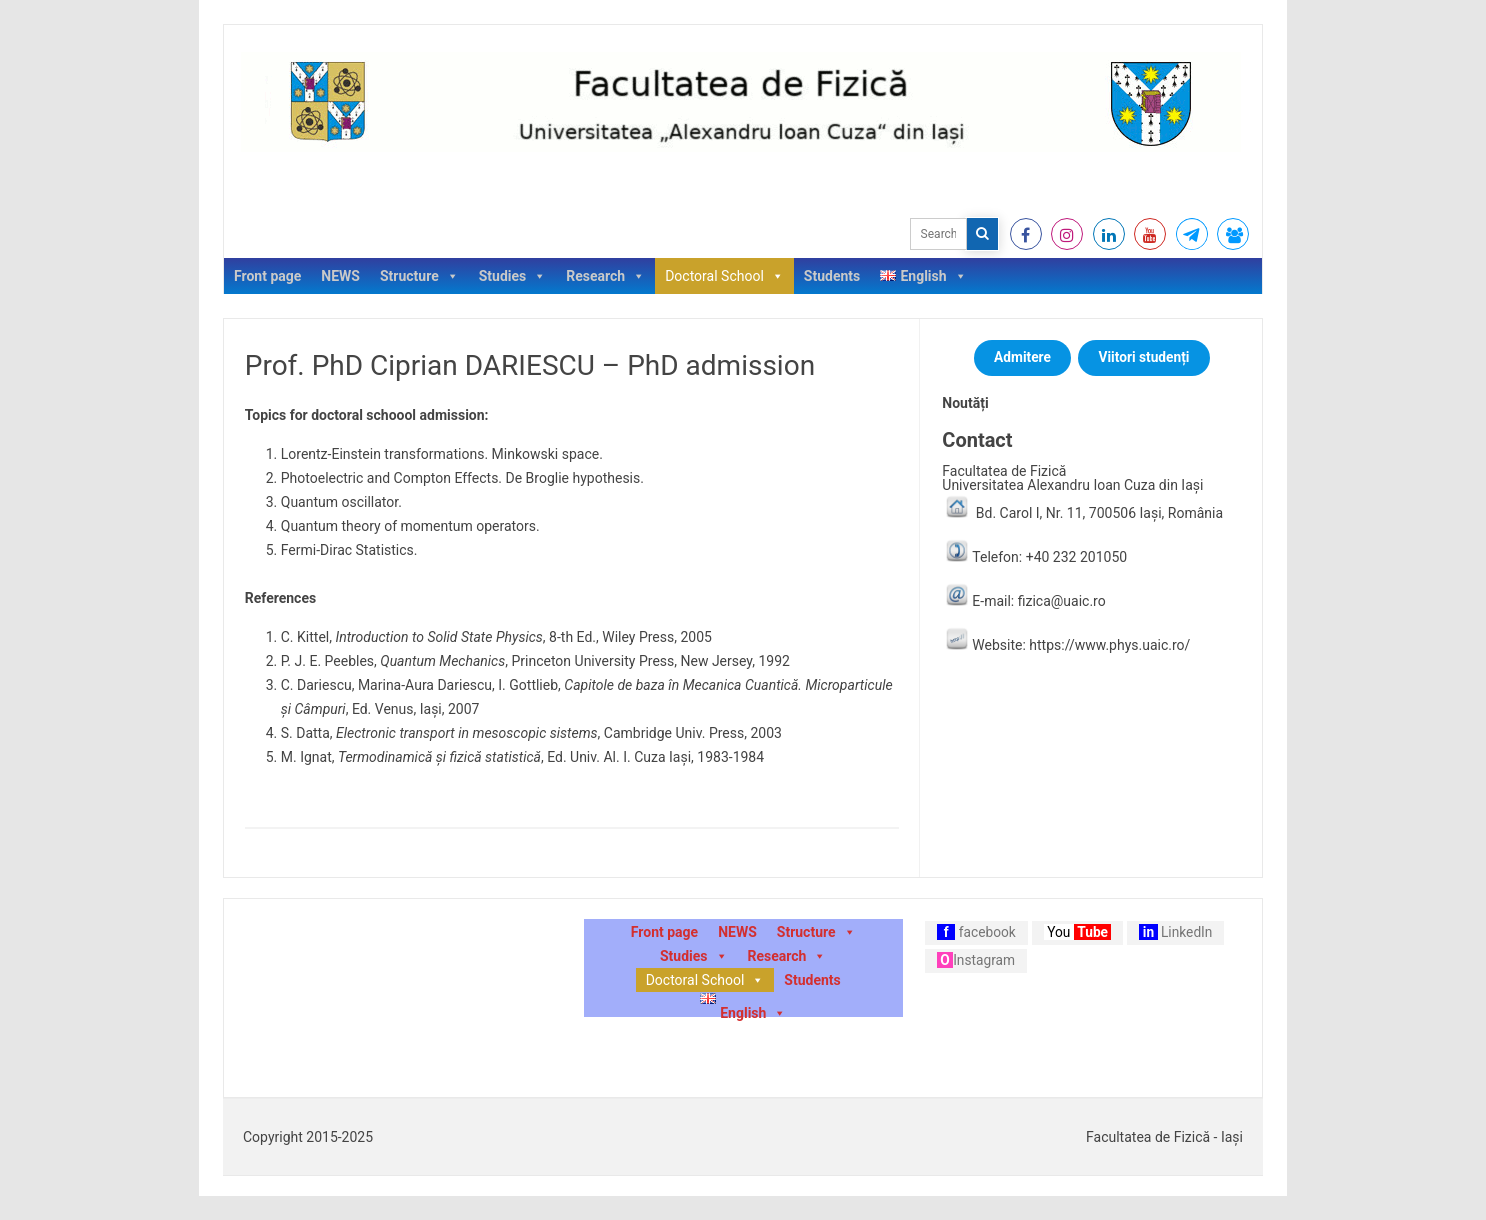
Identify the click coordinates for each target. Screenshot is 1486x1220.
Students (832, 276)
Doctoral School (724, 276)
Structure (419, 276)
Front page (267, 276)
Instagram (976, 960)
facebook (976, 932)
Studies (513, 276)
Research (605, 276)
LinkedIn (1175, 932)
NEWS (340, 276)
